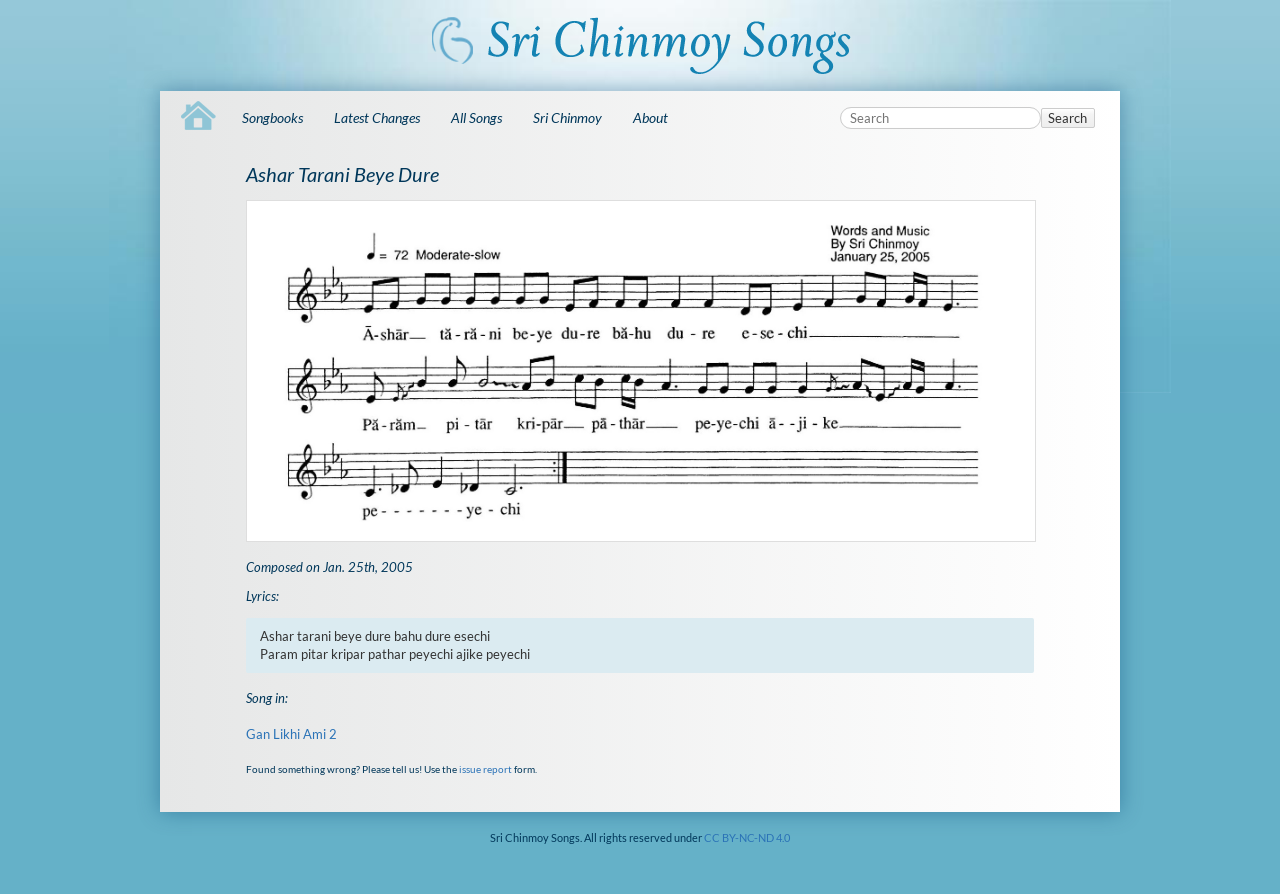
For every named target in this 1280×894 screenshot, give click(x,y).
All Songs (476, 117)
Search (1067, 118)
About (650, 117)
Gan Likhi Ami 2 (291, 734)
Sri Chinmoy (567, 117)
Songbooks (272, 117)
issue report (485, 769)
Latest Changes (377, 117)
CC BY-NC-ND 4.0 (747, 837)
